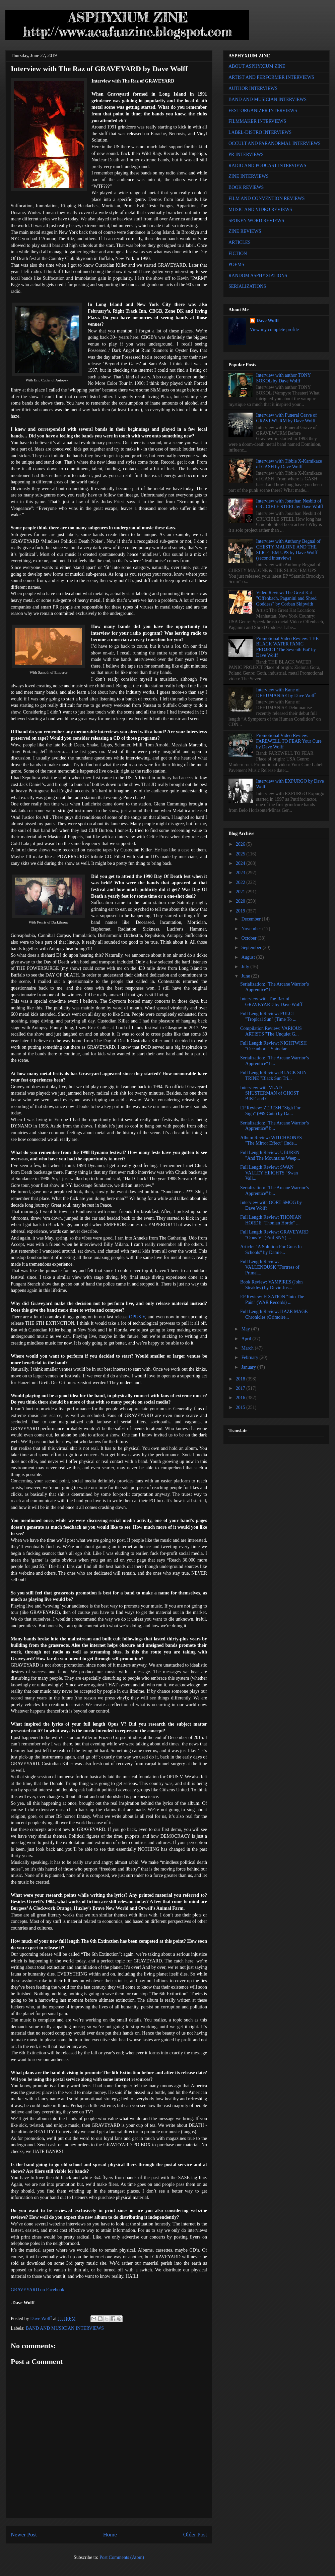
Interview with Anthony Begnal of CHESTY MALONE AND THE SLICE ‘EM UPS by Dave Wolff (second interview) (288, 550)
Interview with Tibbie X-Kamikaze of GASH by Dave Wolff (289, 464)
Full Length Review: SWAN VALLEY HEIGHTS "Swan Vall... (269, 1173)
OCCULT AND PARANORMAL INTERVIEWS (274, 143)
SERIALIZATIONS (247, 286)
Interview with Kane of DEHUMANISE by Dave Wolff (286, 692)
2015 (241, 1407)
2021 (241, 891)
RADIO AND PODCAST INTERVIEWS (267, 165)
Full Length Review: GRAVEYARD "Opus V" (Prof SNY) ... (274, 1234)
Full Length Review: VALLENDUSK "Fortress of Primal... (269, 1267)
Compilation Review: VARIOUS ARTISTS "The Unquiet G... (271, 1031)
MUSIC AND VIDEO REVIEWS (260, 209)
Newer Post (24, 2534)
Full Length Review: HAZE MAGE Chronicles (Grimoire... (274, 1314)
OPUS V (137, 1316)
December (251, 919)
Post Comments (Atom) (121, 2557)
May (246, 1328)
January (249, 1367)
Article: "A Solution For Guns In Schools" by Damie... (271, 1249)
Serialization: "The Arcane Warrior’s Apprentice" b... (274, 987)
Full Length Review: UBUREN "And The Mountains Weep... (270, 1155)
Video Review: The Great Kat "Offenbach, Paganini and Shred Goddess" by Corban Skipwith (286, 598)
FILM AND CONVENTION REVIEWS (266, 198)
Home (110, 2534)
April (246, 1338)
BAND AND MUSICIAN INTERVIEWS (65, 2328)
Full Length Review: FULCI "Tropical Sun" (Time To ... (268, 1016)
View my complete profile (274, 329)
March (248, 1348)
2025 (241, 853)
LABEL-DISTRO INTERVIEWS (259, 132)
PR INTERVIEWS (246, 154)
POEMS (236, 264)
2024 (241, 863)
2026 (241, 844)
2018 (241, 1378)
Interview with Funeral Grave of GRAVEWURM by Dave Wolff (286, 418)
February (250, 1357)
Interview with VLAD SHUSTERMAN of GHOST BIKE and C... (269, 1093)
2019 (241, 910)
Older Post (195, 2534)
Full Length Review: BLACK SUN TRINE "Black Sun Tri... (273, 1075)
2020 (241, 901)
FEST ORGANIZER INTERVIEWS (262, 110)
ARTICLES (239, 242)
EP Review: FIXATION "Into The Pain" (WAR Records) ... (272, 1299)
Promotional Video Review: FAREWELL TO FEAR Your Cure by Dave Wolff (289, 741)
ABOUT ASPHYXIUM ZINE (256, 66)
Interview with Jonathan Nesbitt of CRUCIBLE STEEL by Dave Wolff (289, 503)
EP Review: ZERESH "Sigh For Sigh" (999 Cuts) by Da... (270, 1110)
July (245, 966)
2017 (241, 1388)
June (246, 976)
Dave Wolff (268, 320)
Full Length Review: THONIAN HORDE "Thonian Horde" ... (271, 1220)
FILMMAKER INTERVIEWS (257, 121)
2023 (241, 872)
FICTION (237, 253)
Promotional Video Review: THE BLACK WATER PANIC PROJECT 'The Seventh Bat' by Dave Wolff (287, 647)
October (249, 938)
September (251, 947)
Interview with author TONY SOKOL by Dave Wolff (283, 378)
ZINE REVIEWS (244, 231)
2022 (241, 882)
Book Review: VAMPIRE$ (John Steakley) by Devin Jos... (271, 1284)
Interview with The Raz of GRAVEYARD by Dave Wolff (271, 1001)
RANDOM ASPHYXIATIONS (257, 275)
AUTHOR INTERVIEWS (252, 88)
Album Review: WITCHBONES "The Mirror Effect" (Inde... (271, 1140)
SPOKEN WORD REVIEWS (256, 220)
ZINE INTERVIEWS (248, 176)
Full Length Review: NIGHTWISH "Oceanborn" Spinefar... (273, 1046)
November (251, 928)
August (248, 957)
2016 (241, 1397)
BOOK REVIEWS (246, 187)
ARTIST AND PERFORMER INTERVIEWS (271, 77)
